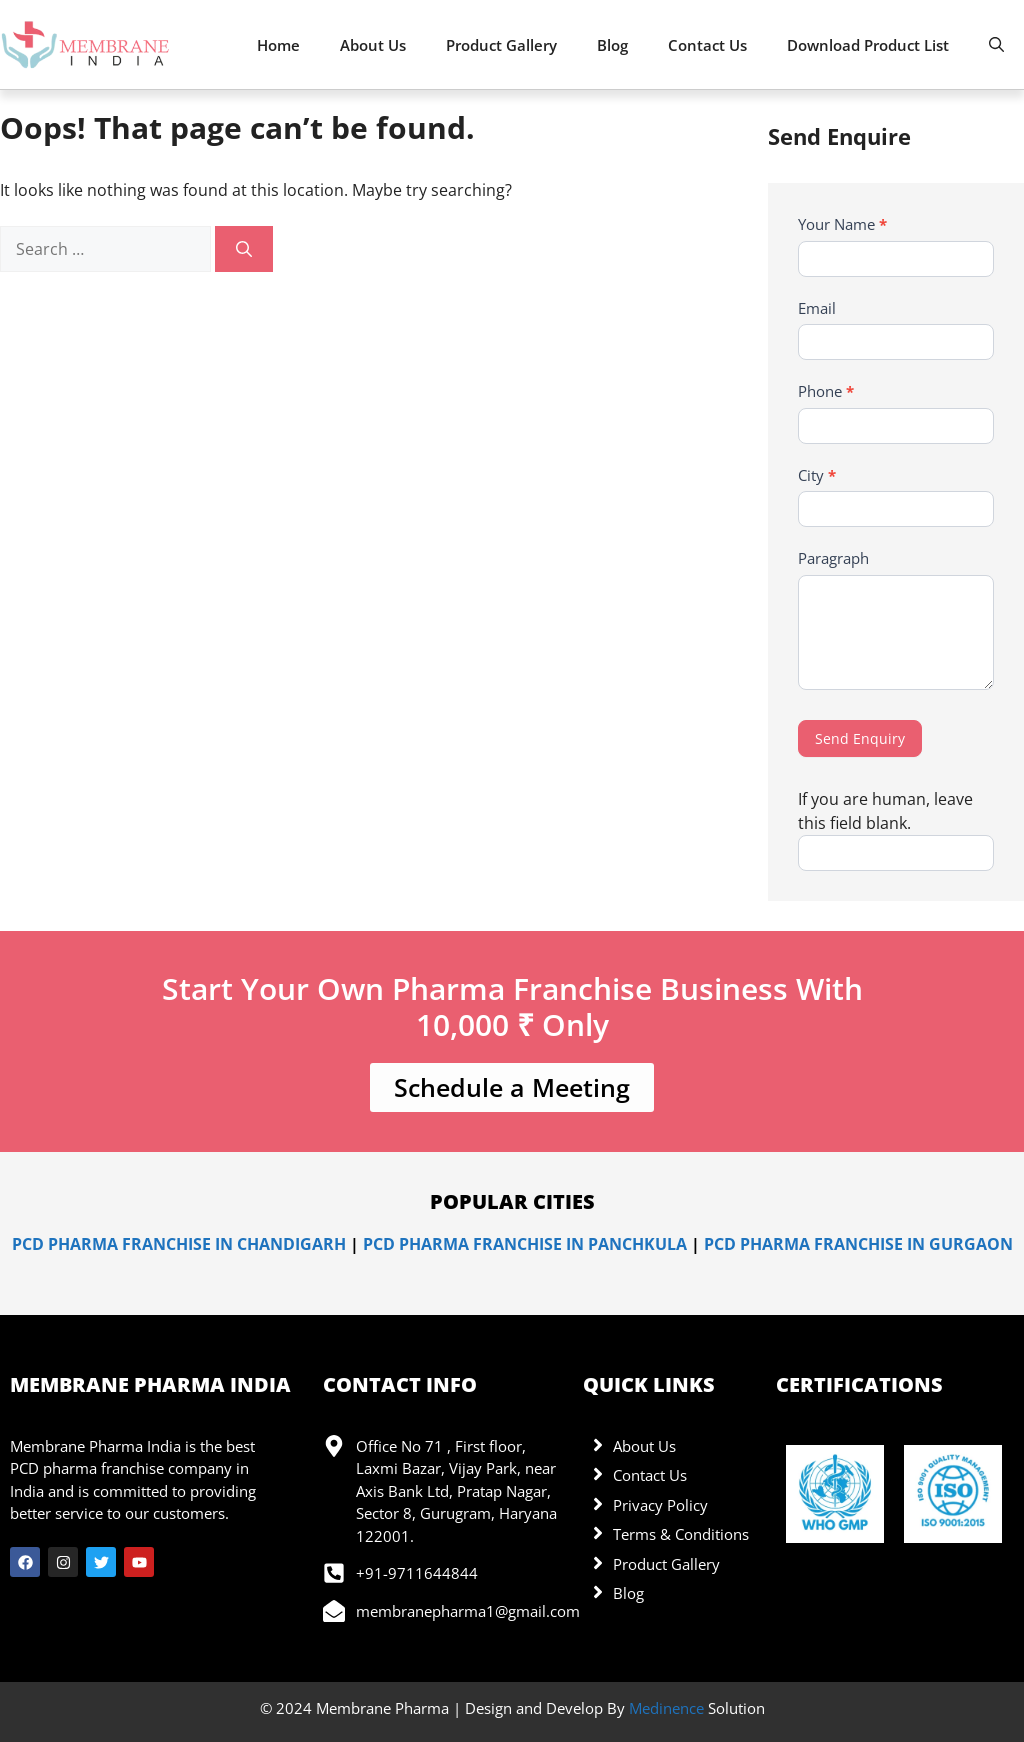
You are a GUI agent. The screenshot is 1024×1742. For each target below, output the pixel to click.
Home (278, 45)
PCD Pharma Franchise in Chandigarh (179, 1244)
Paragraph (833, 558)
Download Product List (868, 45)
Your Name (842, 224)
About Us (373, 45)
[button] (996, 45)
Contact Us (707, 45)
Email (817, 308)
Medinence (666, 1708)
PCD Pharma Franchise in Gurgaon (858, 1244)
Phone (826, 391)
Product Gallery (501, 45)
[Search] (244, 249)
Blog (612, 45)
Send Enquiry (860, 738)
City (817, 475)
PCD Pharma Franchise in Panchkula (525, 1244)
